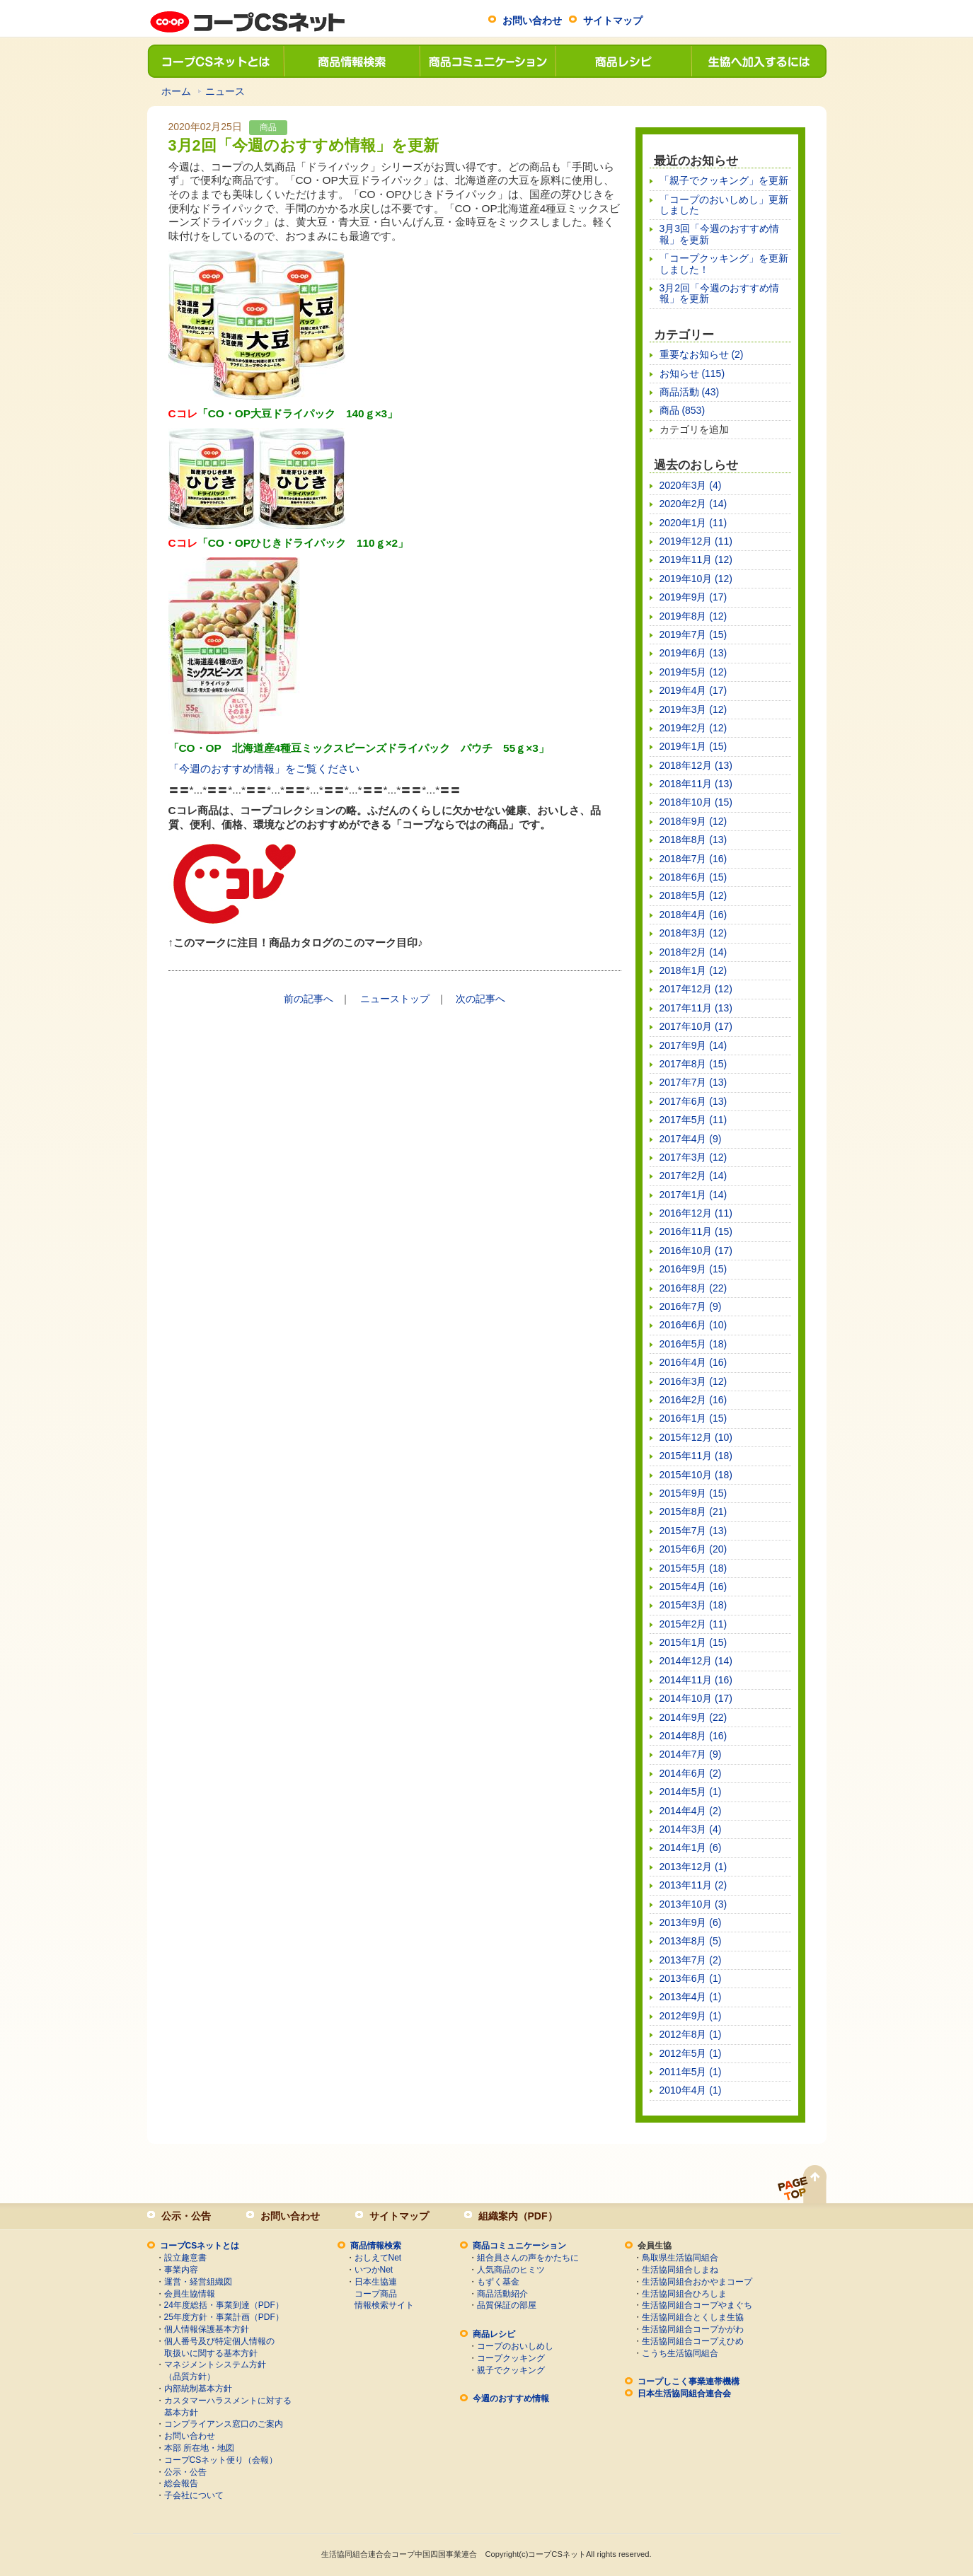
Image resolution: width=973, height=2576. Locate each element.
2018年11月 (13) (696, 783)
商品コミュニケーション (487, 61)
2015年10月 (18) (696, 1474)
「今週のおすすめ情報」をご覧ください (263, 768)
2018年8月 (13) (693, 839)
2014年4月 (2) (691, 1810)
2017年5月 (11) (693, 1119)
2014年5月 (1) (691, 1791)
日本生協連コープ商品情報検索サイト (384, 2294)
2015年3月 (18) (693, 1605)
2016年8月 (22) (693, 1288)
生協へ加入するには (759, 61)
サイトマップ (613, 20)
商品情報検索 (351, 61)
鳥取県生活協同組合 (680, 2258)
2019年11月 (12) (696, 559)
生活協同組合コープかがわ (693, 2329)
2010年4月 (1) (691, 2090)
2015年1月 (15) (693, 1642)
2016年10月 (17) (696, 1250)
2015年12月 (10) (696, 1437)
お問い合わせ (532, 20)
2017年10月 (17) (696, 1026)
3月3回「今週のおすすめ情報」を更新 (720, 234)
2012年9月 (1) (691, 2015)
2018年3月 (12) (693, 933)
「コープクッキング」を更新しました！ (724, 263)
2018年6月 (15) (693, 877)
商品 (268, 127)
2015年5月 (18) (693, 1568)
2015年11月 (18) (696, 1455)
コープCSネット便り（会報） (221, 2460)
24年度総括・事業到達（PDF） (224, 2305)
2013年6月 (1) (691, 1978)
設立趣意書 (185, 2258)
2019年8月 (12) (693, 616)
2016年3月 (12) (693, 1381)
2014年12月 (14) (696, 1660)
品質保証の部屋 (506, 2305)
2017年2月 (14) (693, 1175)
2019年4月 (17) (693, 690)
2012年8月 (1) (691, 2034)
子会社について (194, 2495)
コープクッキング (511, 2358)
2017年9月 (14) (693, 1045)
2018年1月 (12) (693, 970)
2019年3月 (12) (693, 709)
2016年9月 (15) (693, 1269)
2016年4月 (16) (693, 1362)
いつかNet (374, 2270)
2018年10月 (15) (696, 802)
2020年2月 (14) (693, 503)
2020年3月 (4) (691, 485)
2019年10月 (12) (696, 578)
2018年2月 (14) (693, 952)
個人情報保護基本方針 (206, 2329)
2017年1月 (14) (693, 1194)
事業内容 (181, 2270)
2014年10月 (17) (696, 1698)
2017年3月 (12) (693, 1157)
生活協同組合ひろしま (684, 2294)
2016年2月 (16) (693, 1399)
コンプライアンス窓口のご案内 (223, 2424)
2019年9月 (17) (693, 597)
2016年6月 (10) (693, 1324)
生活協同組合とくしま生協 (693, 2317)
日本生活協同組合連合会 (684, 2393)
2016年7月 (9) (691, 1306)
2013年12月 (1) (693, 1866)
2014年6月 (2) (691, 1773)
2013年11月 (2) (693, 1885)
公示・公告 (186, 2216)
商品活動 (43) (690, 392)
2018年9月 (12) (693, 821)
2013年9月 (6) (691, 1922)
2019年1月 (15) (693, 746)
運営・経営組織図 (198, 2282)
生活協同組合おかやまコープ (697, 2282)
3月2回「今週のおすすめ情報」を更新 (720, 293)
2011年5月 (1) (691, 2071)
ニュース (225, 91)
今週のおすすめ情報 (511, 2398)
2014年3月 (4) (691, 1829)
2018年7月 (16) (693, 858)
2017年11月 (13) (696, 1008)
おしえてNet (378, 2258)
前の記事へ (308, 998)
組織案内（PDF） (518, 2216)
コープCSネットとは (215, 61)
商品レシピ (623, 61)
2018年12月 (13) (696, 765)
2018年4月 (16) (693, 914)
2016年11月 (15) (696, 1231)
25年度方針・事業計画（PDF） (224, 2317)
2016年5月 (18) (693, 1344)
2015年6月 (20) (693, 1549)
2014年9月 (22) (693, 1717)
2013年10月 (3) (693, 1904)
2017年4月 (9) (691, 1138)
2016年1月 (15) (693, 1418)
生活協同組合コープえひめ (693, 2341)
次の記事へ (480, 998)
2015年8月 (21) (693, 1511)
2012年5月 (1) (691, 2053)
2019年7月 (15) (693, 634)
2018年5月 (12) (693, 895)
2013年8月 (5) (691, 1940)
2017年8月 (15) (693, 1063)
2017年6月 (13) (693, 1101)
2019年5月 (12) (693, 672)
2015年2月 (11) (693, 1624)
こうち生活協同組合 (680, 2353)
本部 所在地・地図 (199, 2448)
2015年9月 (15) (693, 1493)
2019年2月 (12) (693, 727)
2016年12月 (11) (696, 1213)
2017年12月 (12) (696, 988)
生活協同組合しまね (680, 2270)
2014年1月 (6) (691, 1847)
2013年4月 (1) (691, 1996)
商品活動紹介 (502, 2294)
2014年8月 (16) (693, 1735)
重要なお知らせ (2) (702, 354)
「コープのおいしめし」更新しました (724, 205)
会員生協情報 (189, 2294)
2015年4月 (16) (693, 1586)
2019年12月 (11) (696, 541)
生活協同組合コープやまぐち (697, 2305)
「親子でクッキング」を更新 (724, 180)
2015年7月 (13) (693, 1530)
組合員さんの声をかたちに (528, 2258)
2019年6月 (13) (693, 652)
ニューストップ (395, 998)
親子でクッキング (511, 2370)
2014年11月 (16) (696, 1680)
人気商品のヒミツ (511, 2270)
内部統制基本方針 (198, 2389)
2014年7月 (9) (691, 1754)
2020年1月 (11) (693, 522)
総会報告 (181, 2483)
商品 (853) (683, 410)
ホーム (176, 91)
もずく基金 (498, 2282)
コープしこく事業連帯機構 (688, 2381)
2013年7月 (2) (691, 1960)
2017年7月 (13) (693, 1082)
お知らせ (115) (692, 373)
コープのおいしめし (515, 2346)
